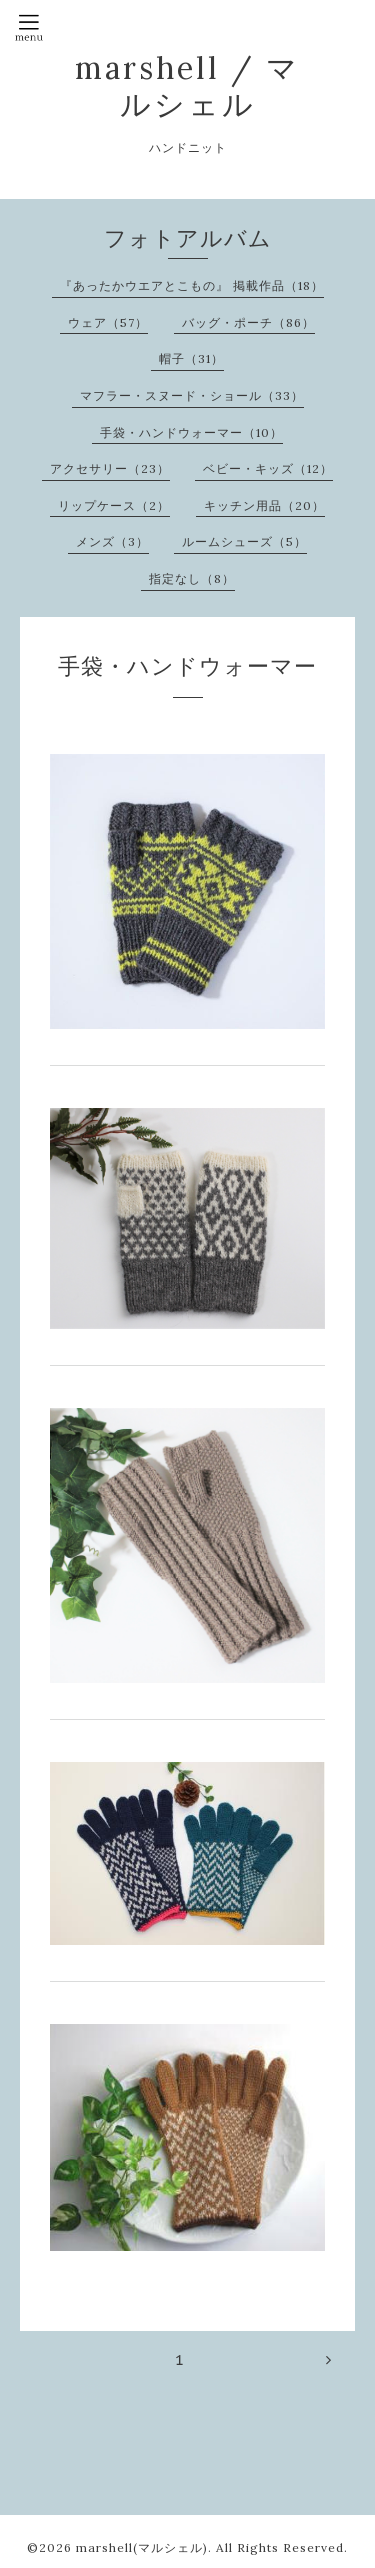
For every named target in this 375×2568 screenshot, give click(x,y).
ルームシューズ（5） (244, 541)
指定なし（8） (192, 578)
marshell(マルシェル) (142, 2547)
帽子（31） (191, 358)
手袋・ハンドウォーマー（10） (191, 432)
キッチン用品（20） (264, 505)
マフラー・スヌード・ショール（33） (192, 395)
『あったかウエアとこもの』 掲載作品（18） (192, 285)
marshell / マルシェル (187, 86)
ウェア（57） (108, 322)
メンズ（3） (112, 541)
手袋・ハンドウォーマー (187, 666)
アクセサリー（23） (110, 468)
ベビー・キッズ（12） (268, 468)
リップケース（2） (114, 505)
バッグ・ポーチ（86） (248, 322)
